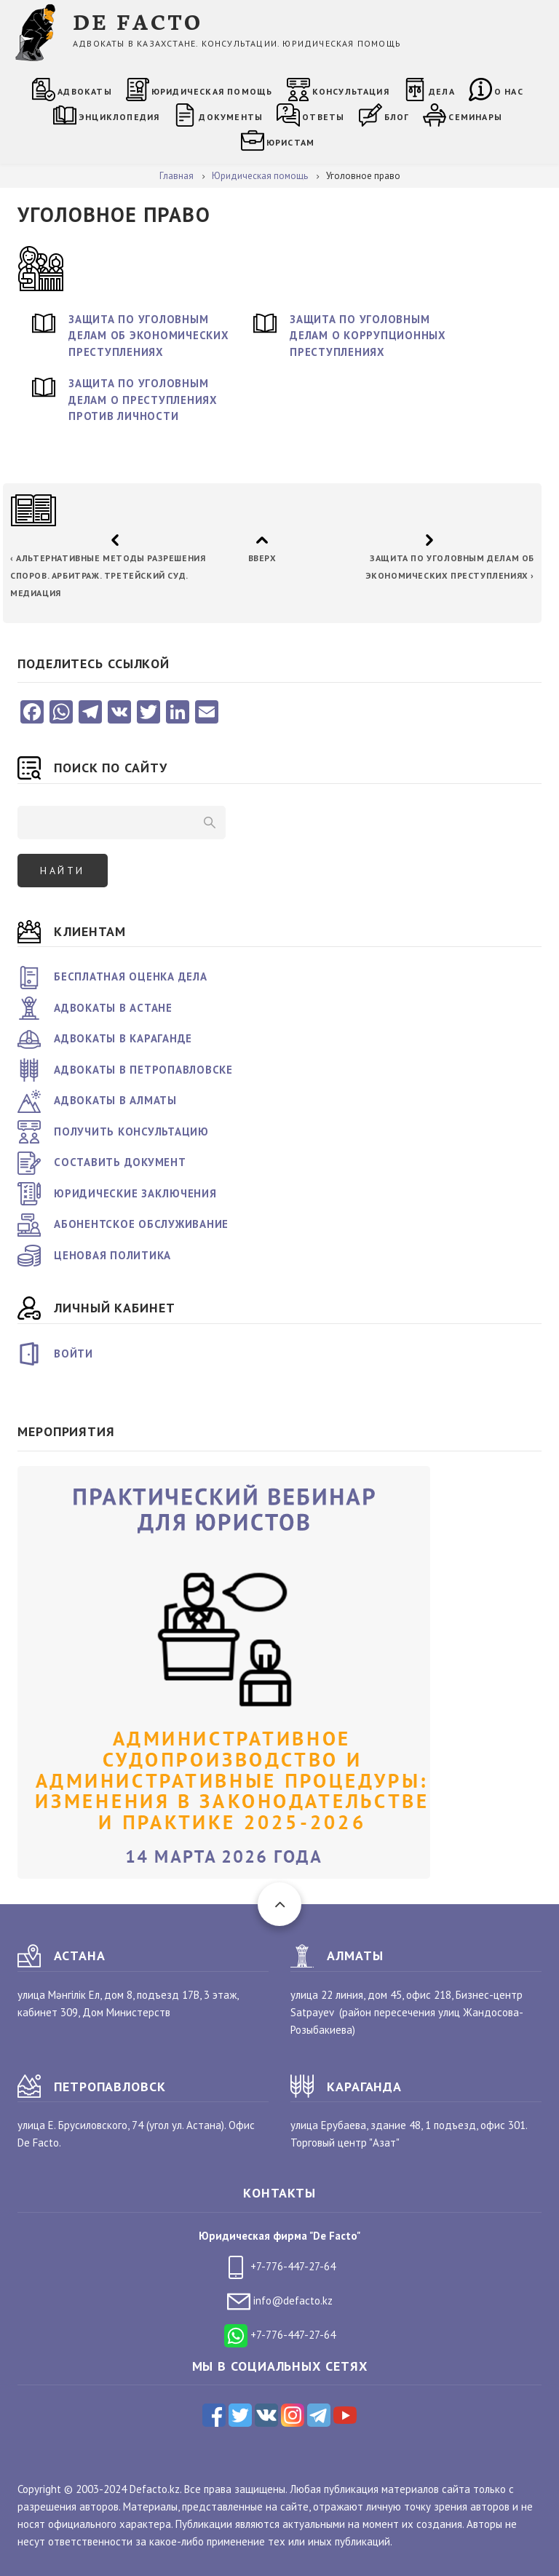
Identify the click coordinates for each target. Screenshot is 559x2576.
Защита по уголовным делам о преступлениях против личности (143, 399)
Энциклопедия (119, 116)
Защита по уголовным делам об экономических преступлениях (148, 335)
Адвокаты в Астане (113, 1008)
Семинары (475, 116)
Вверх (262, 557)
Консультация (350, 91)
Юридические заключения (135, 1193)
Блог (397, 116)
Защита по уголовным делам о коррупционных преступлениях (368, 335)
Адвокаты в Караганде (123, 1038)
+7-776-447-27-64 (280, 2266)
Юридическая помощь (212, 91)
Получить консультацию (131, 1131)
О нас (508, 91)
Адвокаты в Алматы (115, 1100)
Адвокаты (85, 91)
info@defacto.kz (280, 2300)
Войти (73, 1353)
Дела (442, 91)
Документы (231, 116)
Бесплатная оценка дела (130, 976)
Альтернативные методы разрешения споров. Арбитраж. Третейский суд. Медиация (107, 575)
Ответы (323, 116)
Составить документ (120, 1162)
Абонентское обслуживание (141, 1224)
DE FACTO (138, 21)
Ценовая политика (112, 1255)
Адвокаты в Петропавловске (143, 1070)
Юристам (290, 142)
